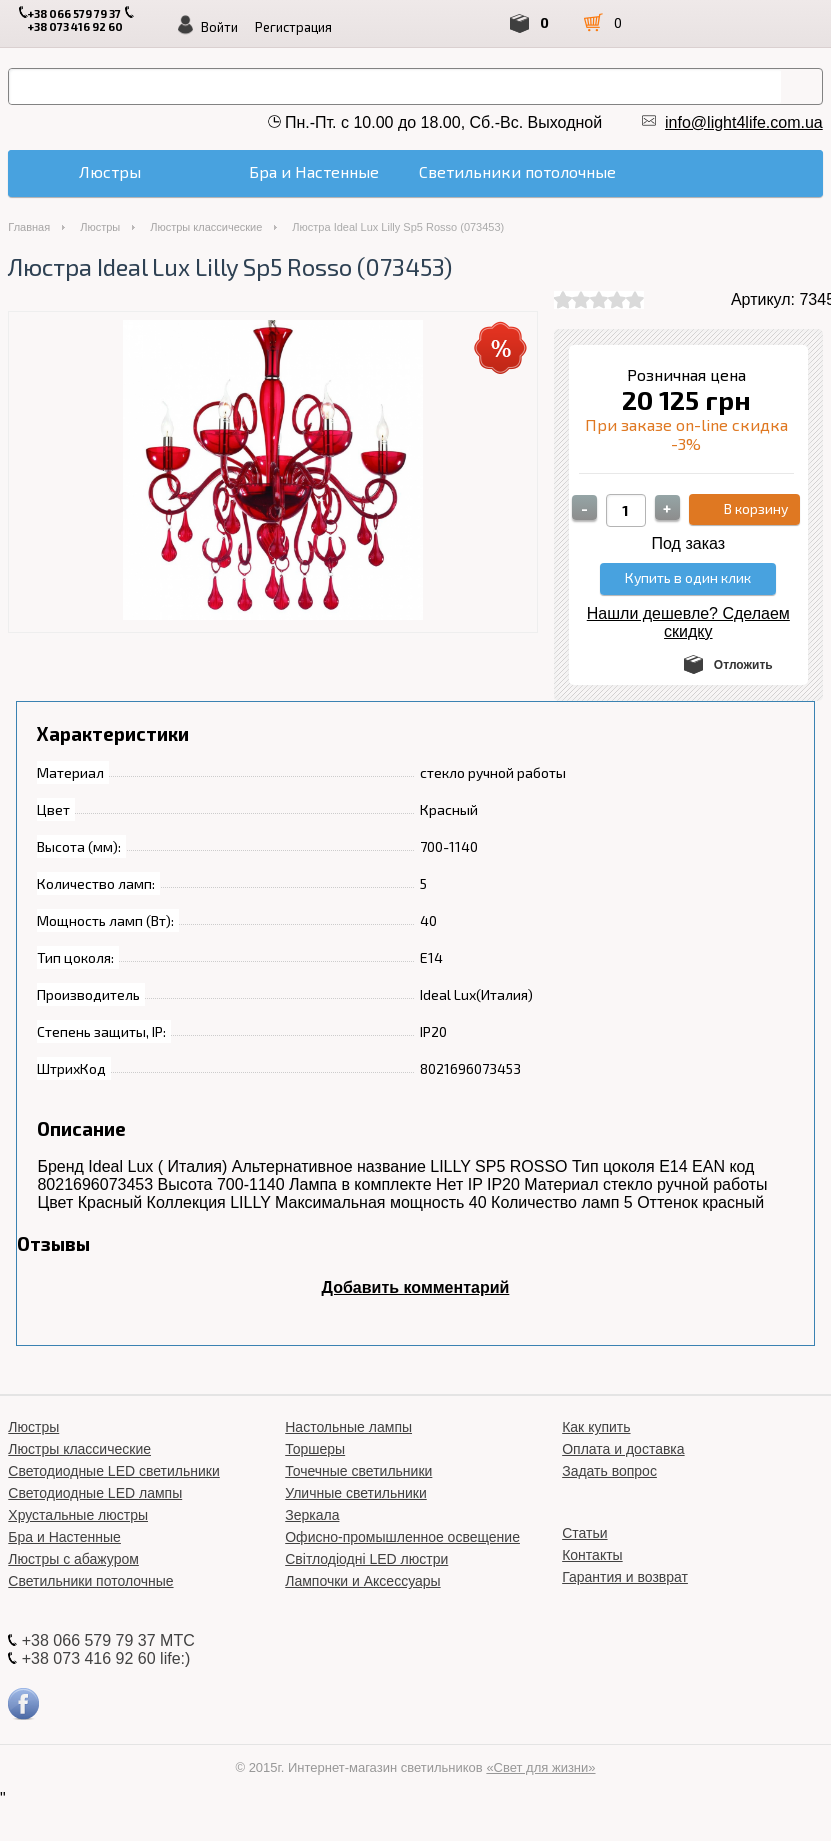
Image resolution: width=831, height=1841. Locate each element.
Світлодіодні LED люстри (366, 1559)
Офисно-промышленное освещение (402, 1537)
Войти (219, 27)
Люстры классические (206, 227)
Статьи (584, 1533)
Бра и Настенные (64, 1537)
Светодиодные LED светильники (113, 1471)
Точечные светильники (358, 1471)
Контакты (592, 1555)
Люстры (100, 227)
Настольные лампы (348, 1427)
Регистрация (293, 27)
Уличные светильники (356, 1493)
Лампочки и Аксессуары (362, 1581)
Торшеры (315, 1449)
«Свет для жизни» (540, 1767)
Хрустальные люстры (78, 1515)
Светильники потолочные (90, 1581)
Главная (29, 227)
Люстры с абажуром (73, 1559)
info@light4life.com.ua (744, 122)
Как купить (596, 1427)
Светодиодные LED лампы (95, 1493)
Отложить (743, 665)
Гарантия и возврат (625, 1577)
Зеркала (312, 1515)
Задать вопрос (609, 1471)
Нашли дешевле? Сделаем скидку (688, 622)
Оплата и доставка (623, 1449)
